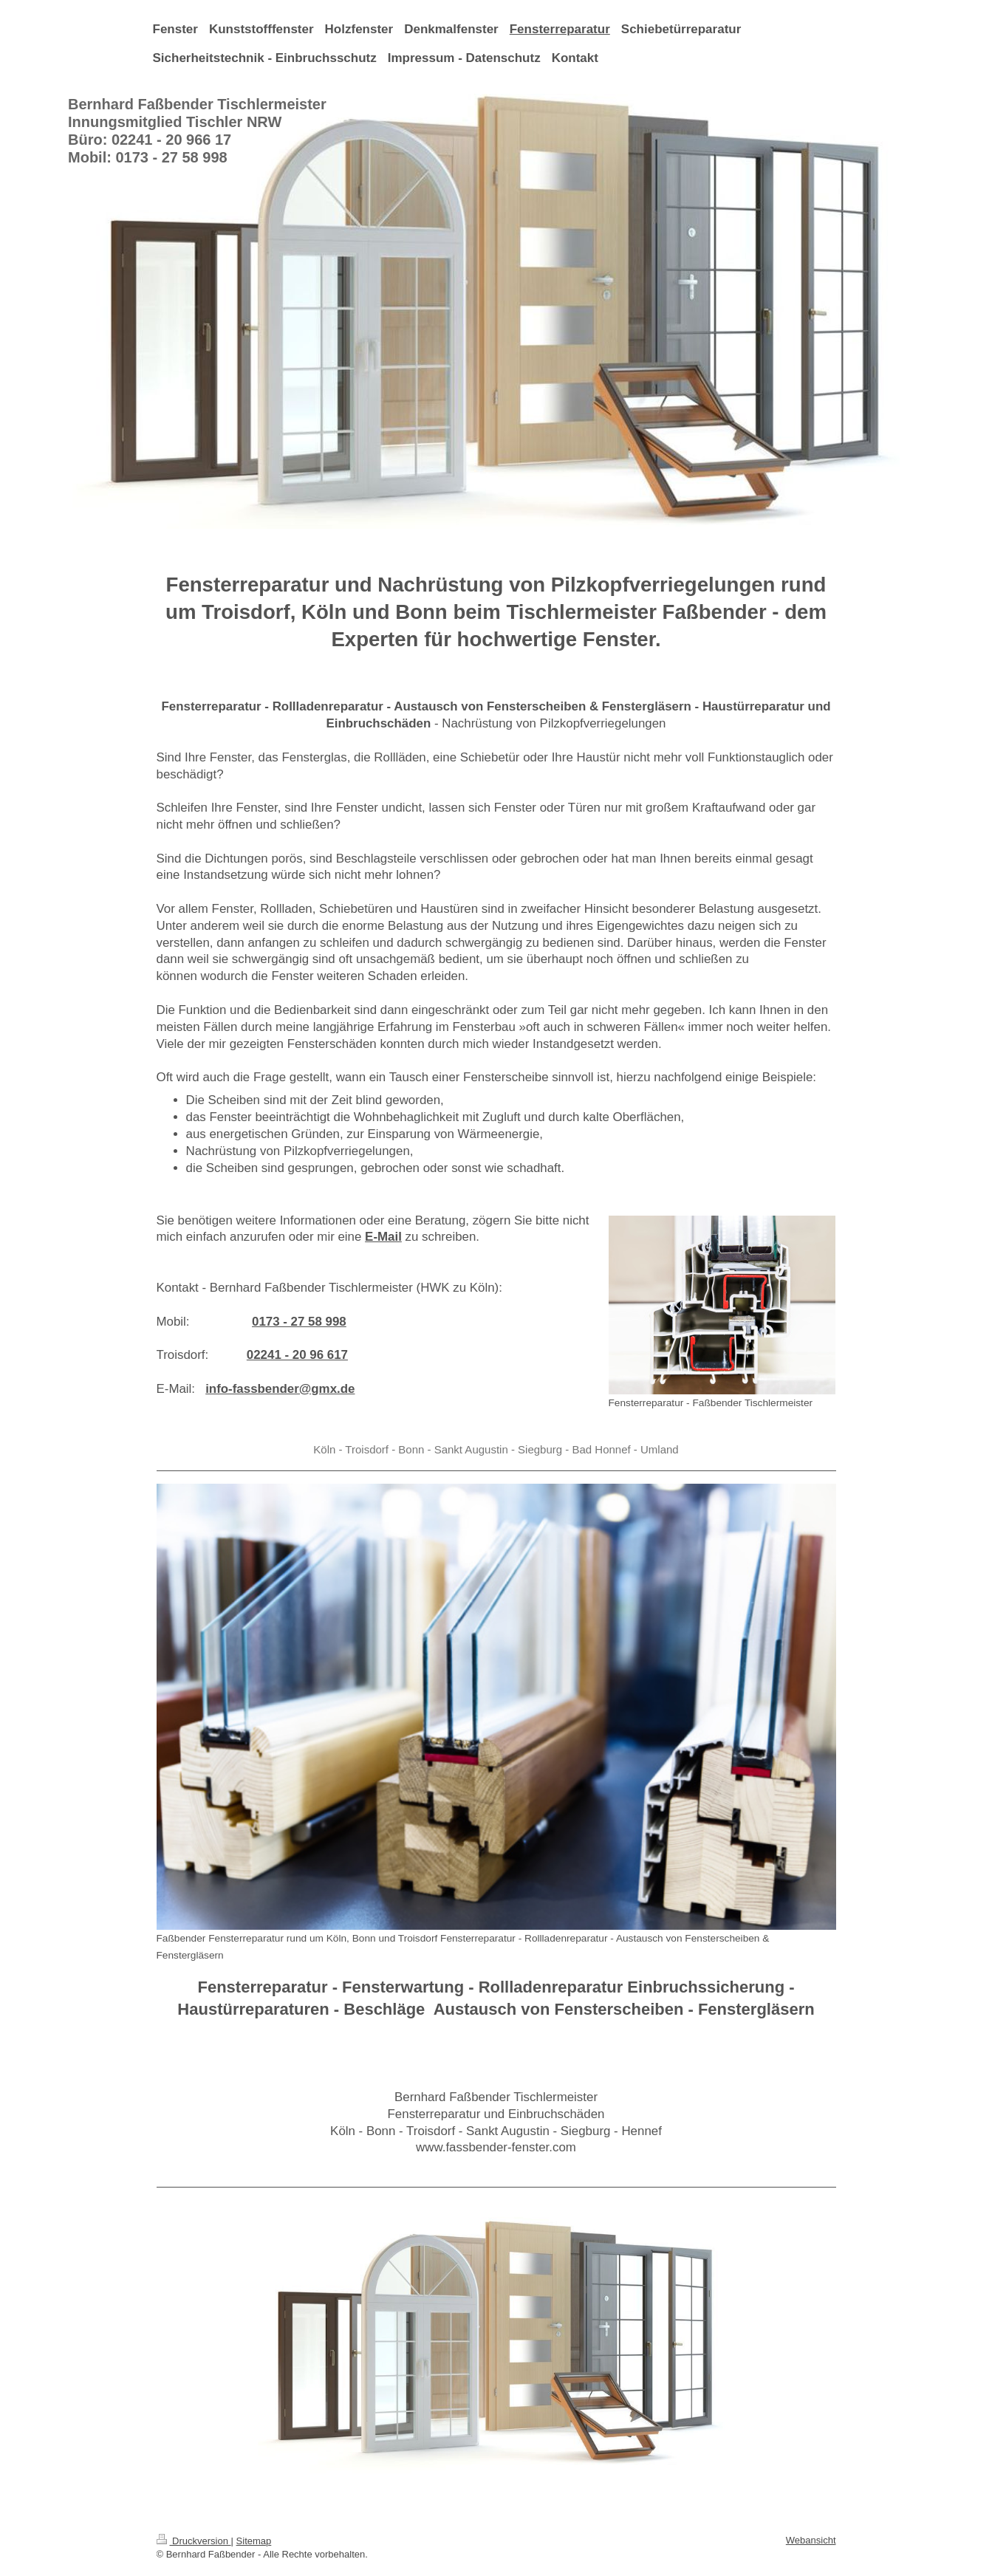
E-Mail (383, 1237)
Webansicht (811, 2540)
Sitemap (254, 2540)
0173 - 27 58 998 (299, 1322)
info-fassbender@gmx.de (280, 1389)
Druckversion (194, 2540)
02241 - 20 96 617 (297, 1355)
